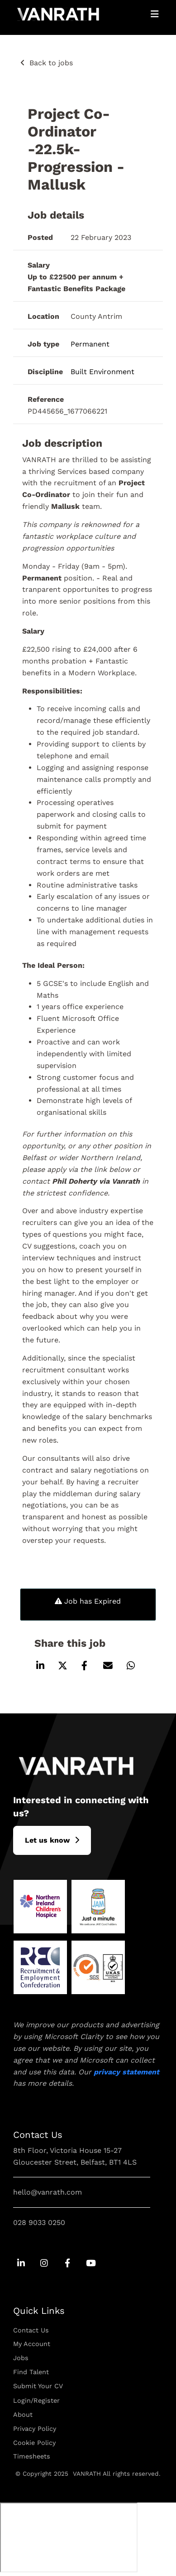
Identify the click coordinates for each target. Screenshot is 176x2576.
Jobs (21, 2357)
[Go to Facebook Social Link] (67, 2264)
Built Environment (102, 371)
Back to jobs (51, 63)
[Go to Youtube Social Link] (90, 2264)
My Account (31, 2343)
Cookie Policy (34, 2442)
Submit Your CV (38, 2386)
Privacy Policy (34, 2428)
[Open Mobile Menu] (155, 14)
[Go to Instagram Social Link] (44, 2264)
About (23, 2414)
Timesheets (31, 2456)
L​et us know (47, 1840)
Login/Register (36, 2400)
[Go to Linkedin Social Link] (21, 2264)
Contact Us (31, 2330)
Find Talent (31, 2372)
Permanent (90, 344)
